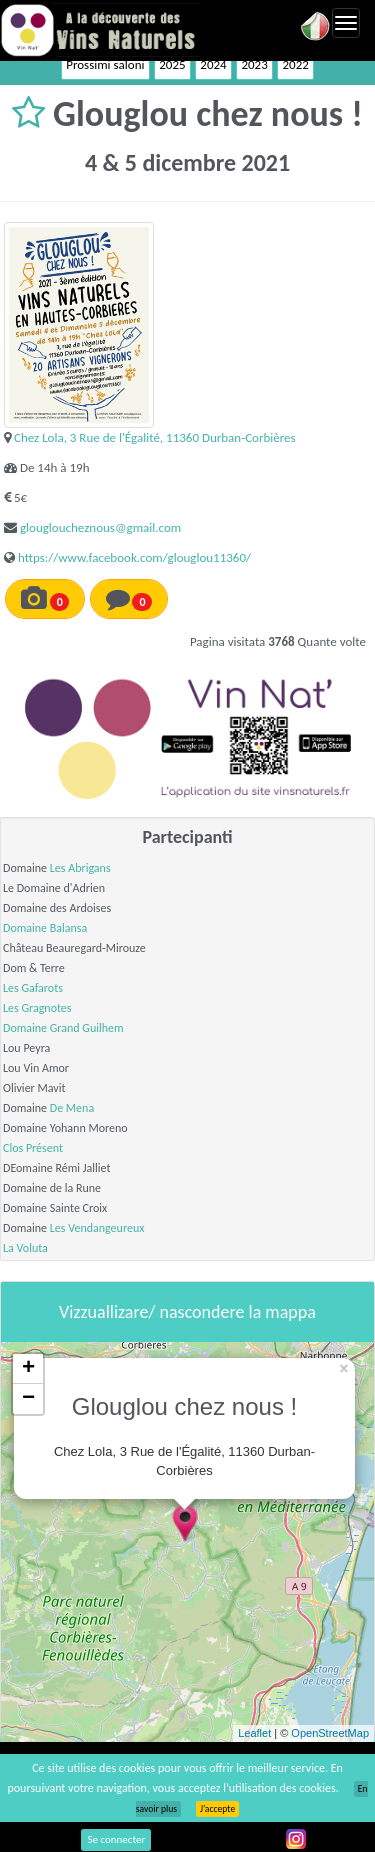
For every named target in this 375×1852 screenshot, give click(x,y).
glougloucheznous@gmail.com (100, 527)
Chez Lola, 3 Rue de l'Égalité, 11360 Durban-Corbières (155, 437)
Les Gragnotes (37, 1008)
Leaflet (254, 1733)
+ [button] (28, 1369)
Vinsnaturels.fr (100, 30)
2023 (254, 64)
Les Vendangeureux (97, 1228)
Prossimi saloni (105, 64)
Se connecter (116, 1839)
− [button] (28, 1399)
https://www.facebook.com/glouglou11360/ (134, 557)
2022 (295, 64)
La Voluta (25, 1248)
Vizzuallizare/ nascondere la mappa (187, 1312)
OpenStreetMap (330, 1733)
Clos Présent (33, 1148)
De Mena (72, 1108)
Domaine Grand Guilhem (63, 1028)
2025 (172, 64)
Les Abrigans (80, 868)
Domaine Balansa (45, 928)
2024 (213, 64)
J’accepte (217, 1809)
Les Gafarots (33, 988)
